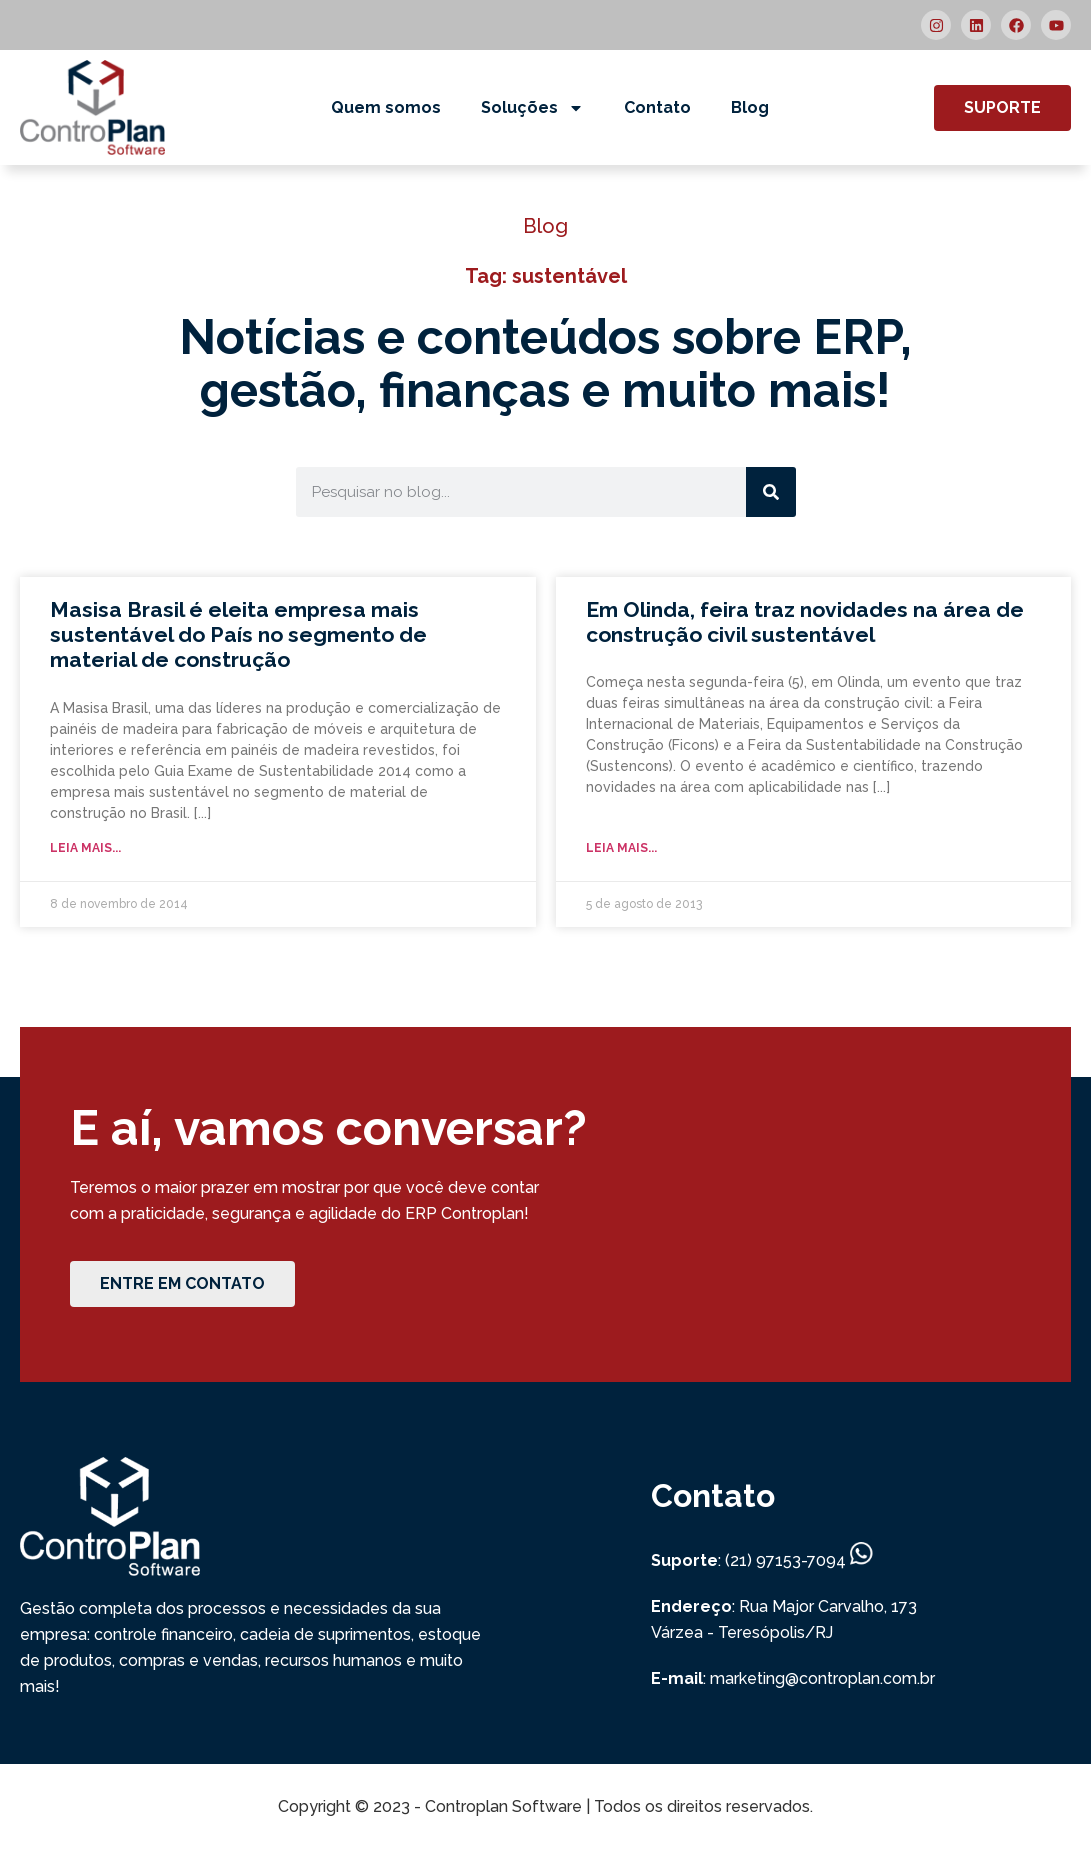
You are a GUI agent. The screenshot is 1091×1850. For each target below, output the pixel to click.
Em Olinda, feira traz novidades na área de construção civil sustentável (805, 622)
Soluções (532, 108)
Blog (750, 107)
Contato (657, 107)
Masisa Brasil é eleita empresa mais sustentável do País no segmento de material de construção (238, 634)
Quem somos (386, 107)
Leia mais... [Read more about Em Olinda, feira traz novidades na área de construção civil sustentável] (621, 848)
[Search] (771, 492)
